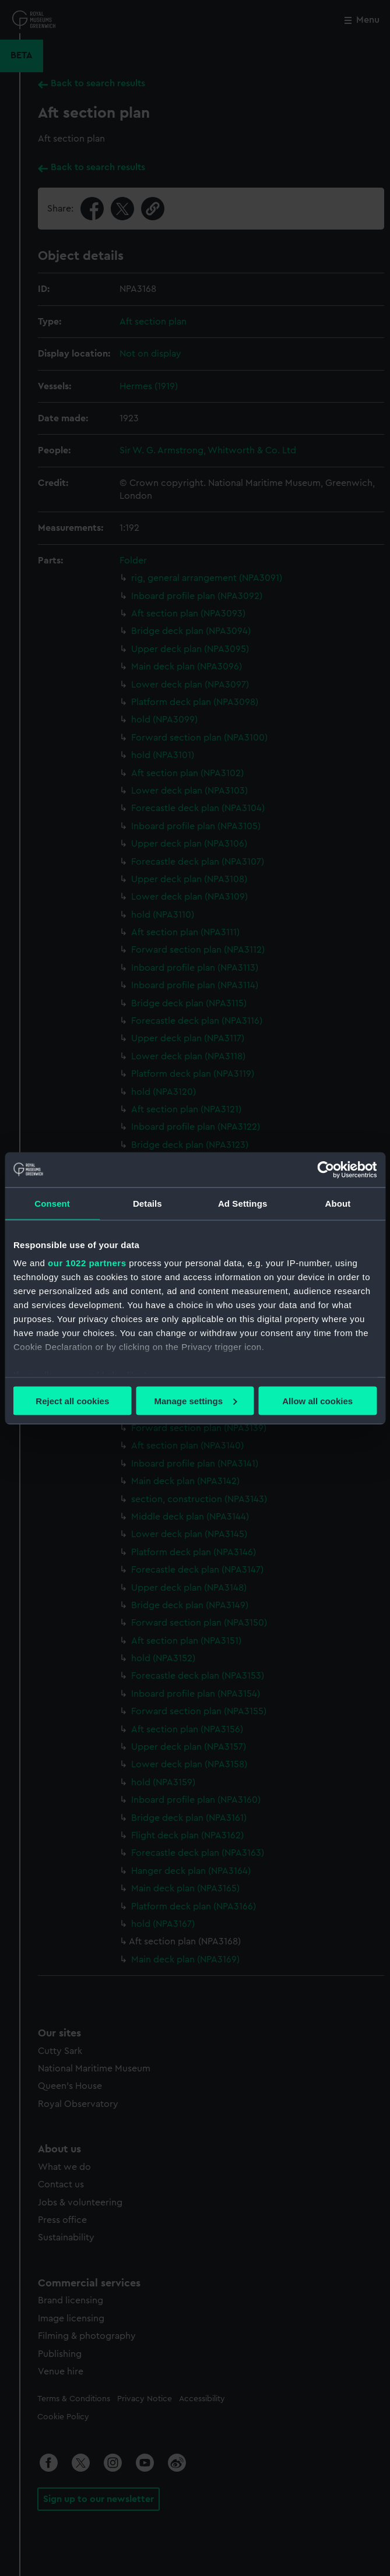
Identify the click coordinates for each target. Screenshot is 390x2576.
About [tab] (337, 1203)
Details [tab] (147, 1203)
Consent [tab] (52, 1203)
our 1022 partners (87, 1263)
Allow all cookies (317, 1400)
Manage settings (195, 1400)
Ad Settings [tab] (242, 1203)
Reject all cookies (72, 1400)
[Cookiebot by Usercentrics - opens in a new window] (326, 1169)
